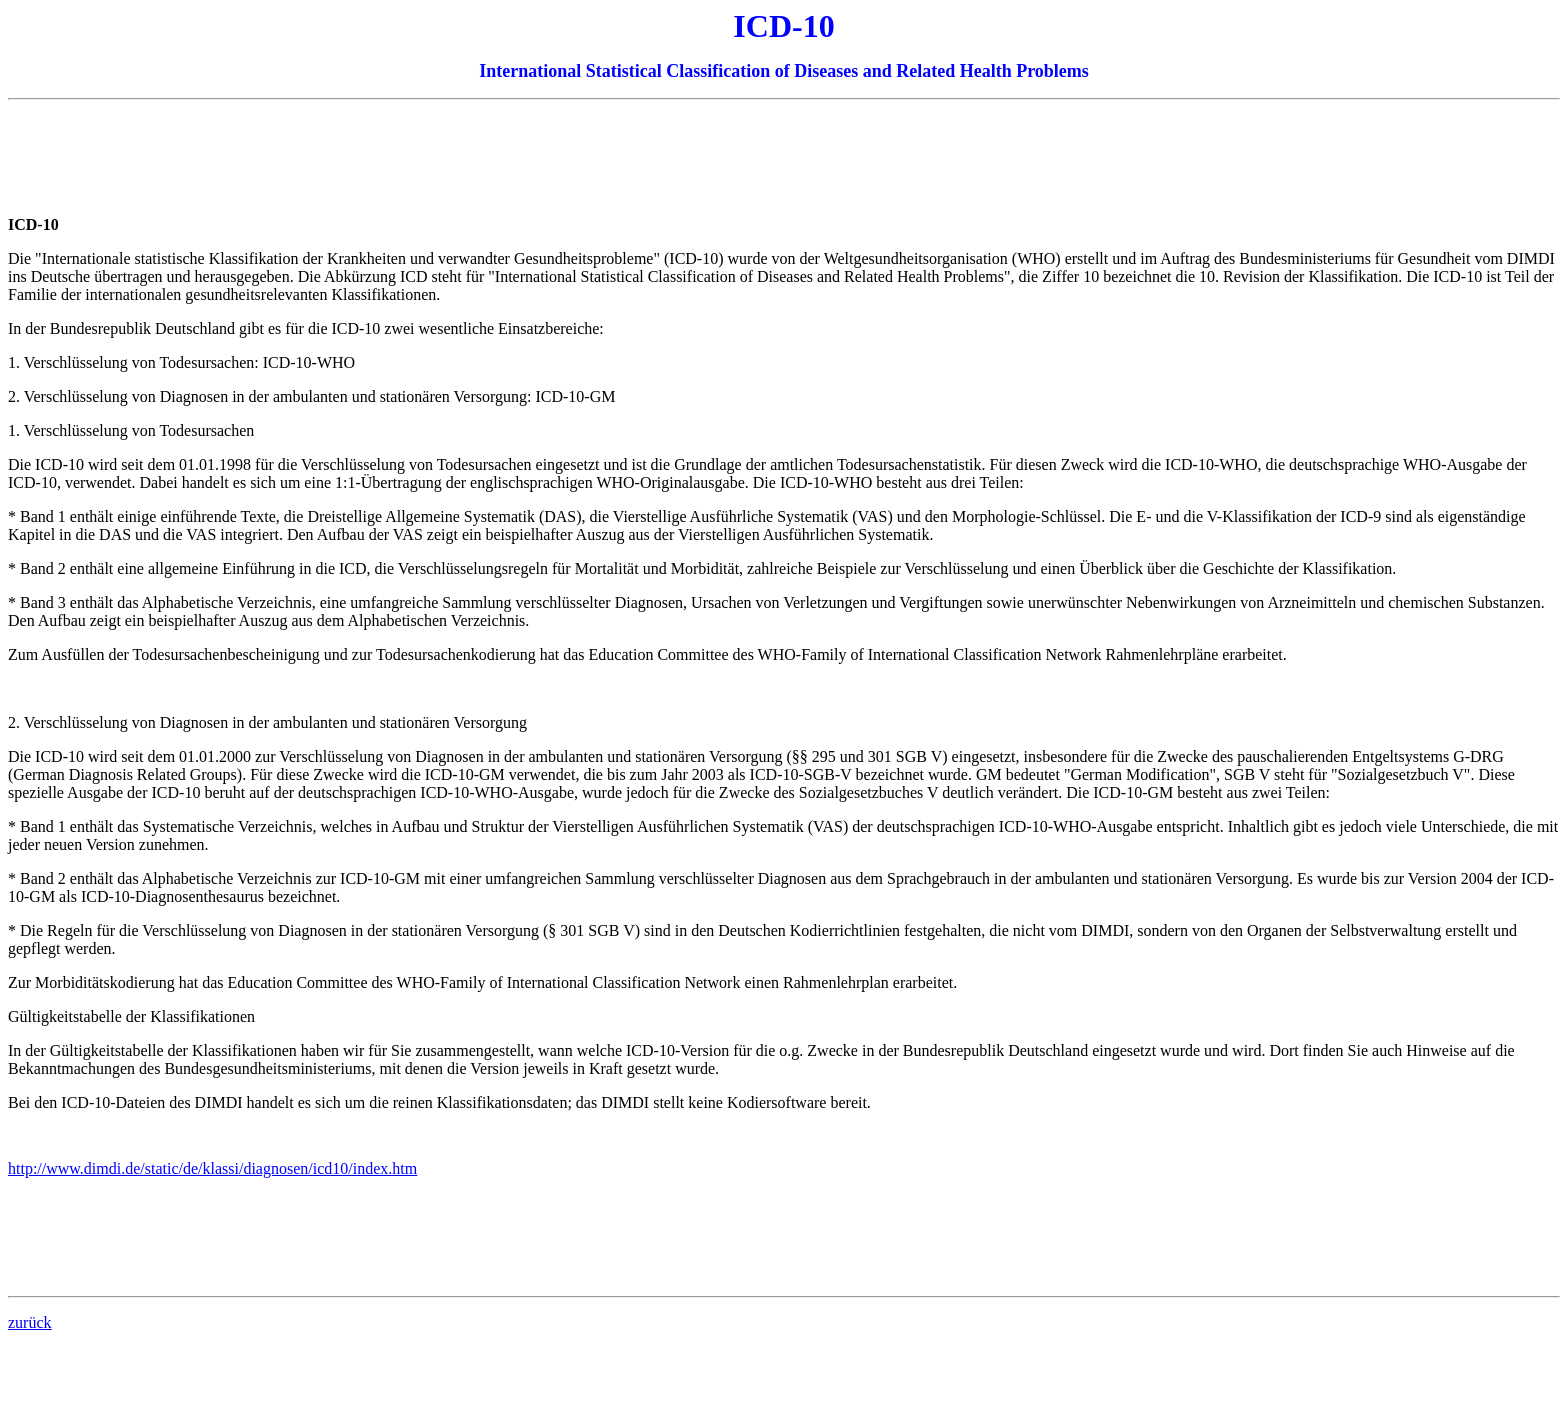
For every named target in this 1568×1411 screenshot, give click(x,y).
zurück (30, 1322)
